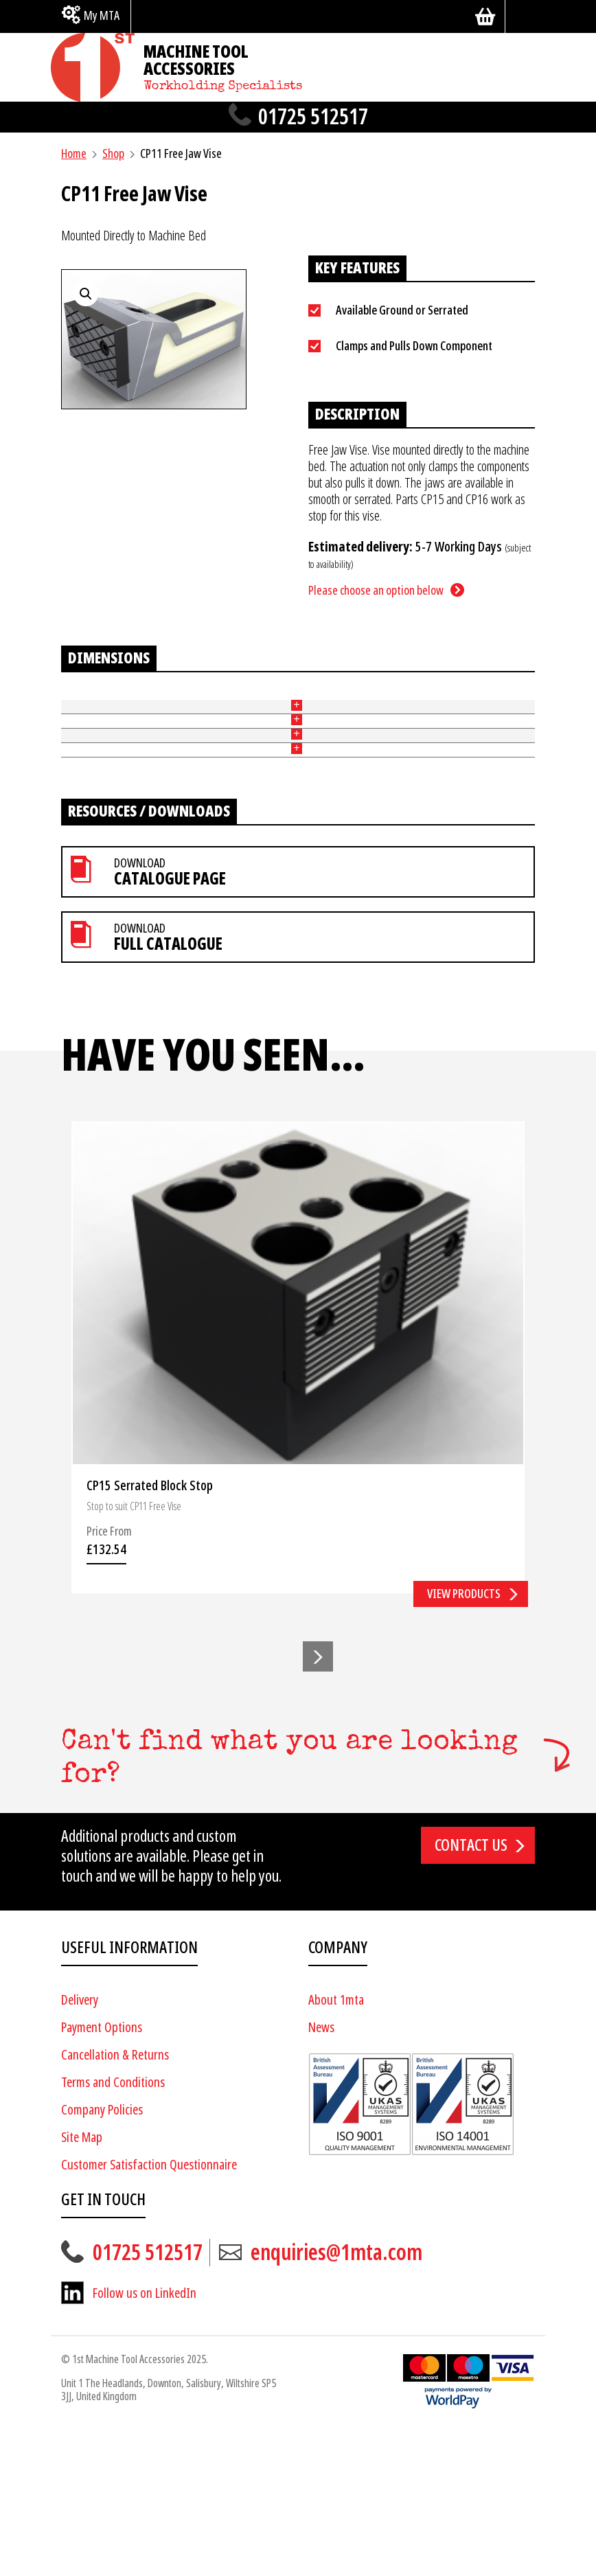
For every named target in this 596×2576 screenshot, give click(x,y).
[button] (318, 1801)
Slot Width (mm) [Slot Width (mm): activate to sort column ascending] (347, 712)
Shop (113, 153)
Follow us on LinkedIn (144, 2438)
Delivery (79, 2145)
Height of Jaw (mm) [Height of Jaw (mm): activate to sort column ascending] (193, 712)
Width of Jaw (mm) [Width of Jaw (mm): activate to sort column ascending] (248, 712)
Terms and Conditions (113, 2227)
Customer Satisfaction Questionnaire (149, 2310)
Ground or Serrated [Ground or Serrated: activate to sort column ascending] (128, 712)
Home (74, 153)
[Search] (525, 16)
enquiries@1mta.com (336, 2397)
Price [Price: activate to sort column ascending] (397, 712)
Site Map (81, 2282)
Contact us (471, 1990)
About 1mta (336, 2145)
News (321, 2172)
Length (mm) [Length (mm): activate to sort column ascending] (298, 712)
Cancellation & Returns (115, 2200)
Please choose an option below (376, 590)
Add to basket (491, 760)
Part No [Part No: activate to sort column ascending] (71, 712)
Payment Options (101, 2172)
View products (464, 1738)
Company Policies (102, 2255)
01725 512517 (313, 117)
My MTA (101, 15)
